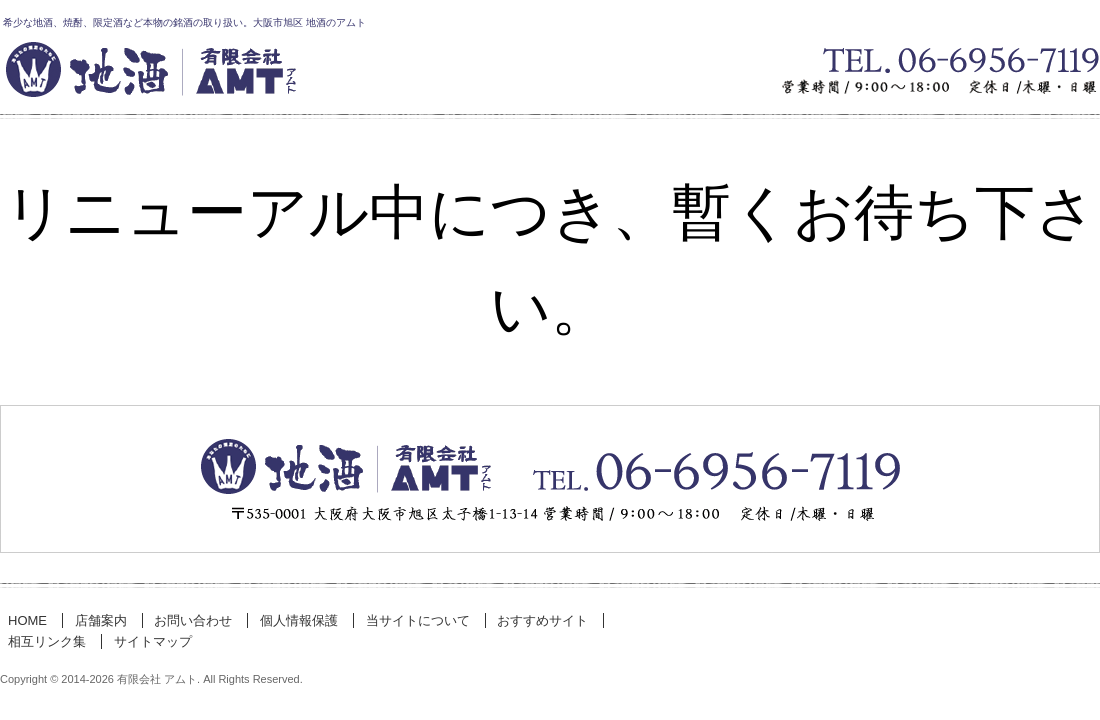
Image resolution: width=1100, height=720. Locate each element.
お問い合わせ (550, 479)
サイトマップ (153, 641)
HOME (27, 620)
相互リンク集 (47, 641)
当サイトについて (418, 620)
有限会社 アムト (300, 76)
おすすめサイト (542, 620)
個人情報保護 (299, 620)
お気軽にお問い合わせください (980, 76)
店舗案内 (101, 620)
